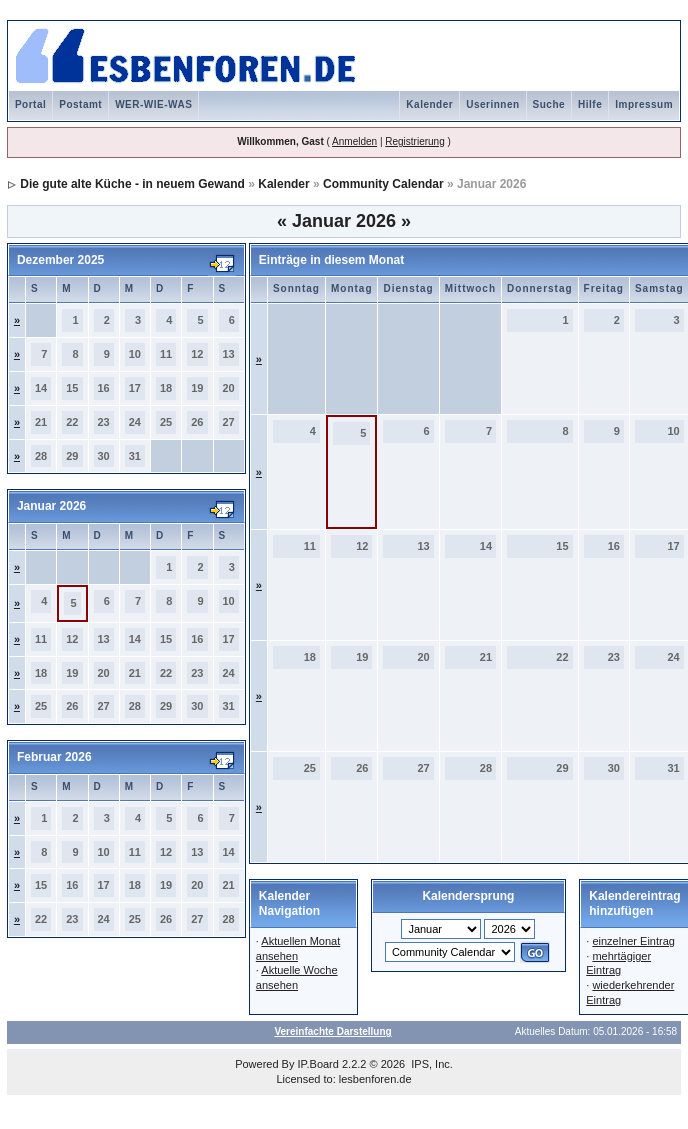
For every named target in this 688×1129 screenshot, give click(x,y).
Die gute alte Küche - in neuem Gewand (132, 184)
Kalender (429, 104)
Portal (30, 104)
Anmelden (354, 141)
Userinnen (492, 104)
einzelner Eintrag (633, 941)
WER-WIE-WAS (153, 104)
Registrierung (414, 141)
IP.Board (318, 1064)
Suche (549, 104)
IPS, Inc (430, 1064)
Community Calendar (383, 184)
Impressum (644, 104)
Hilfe (590, 104)
